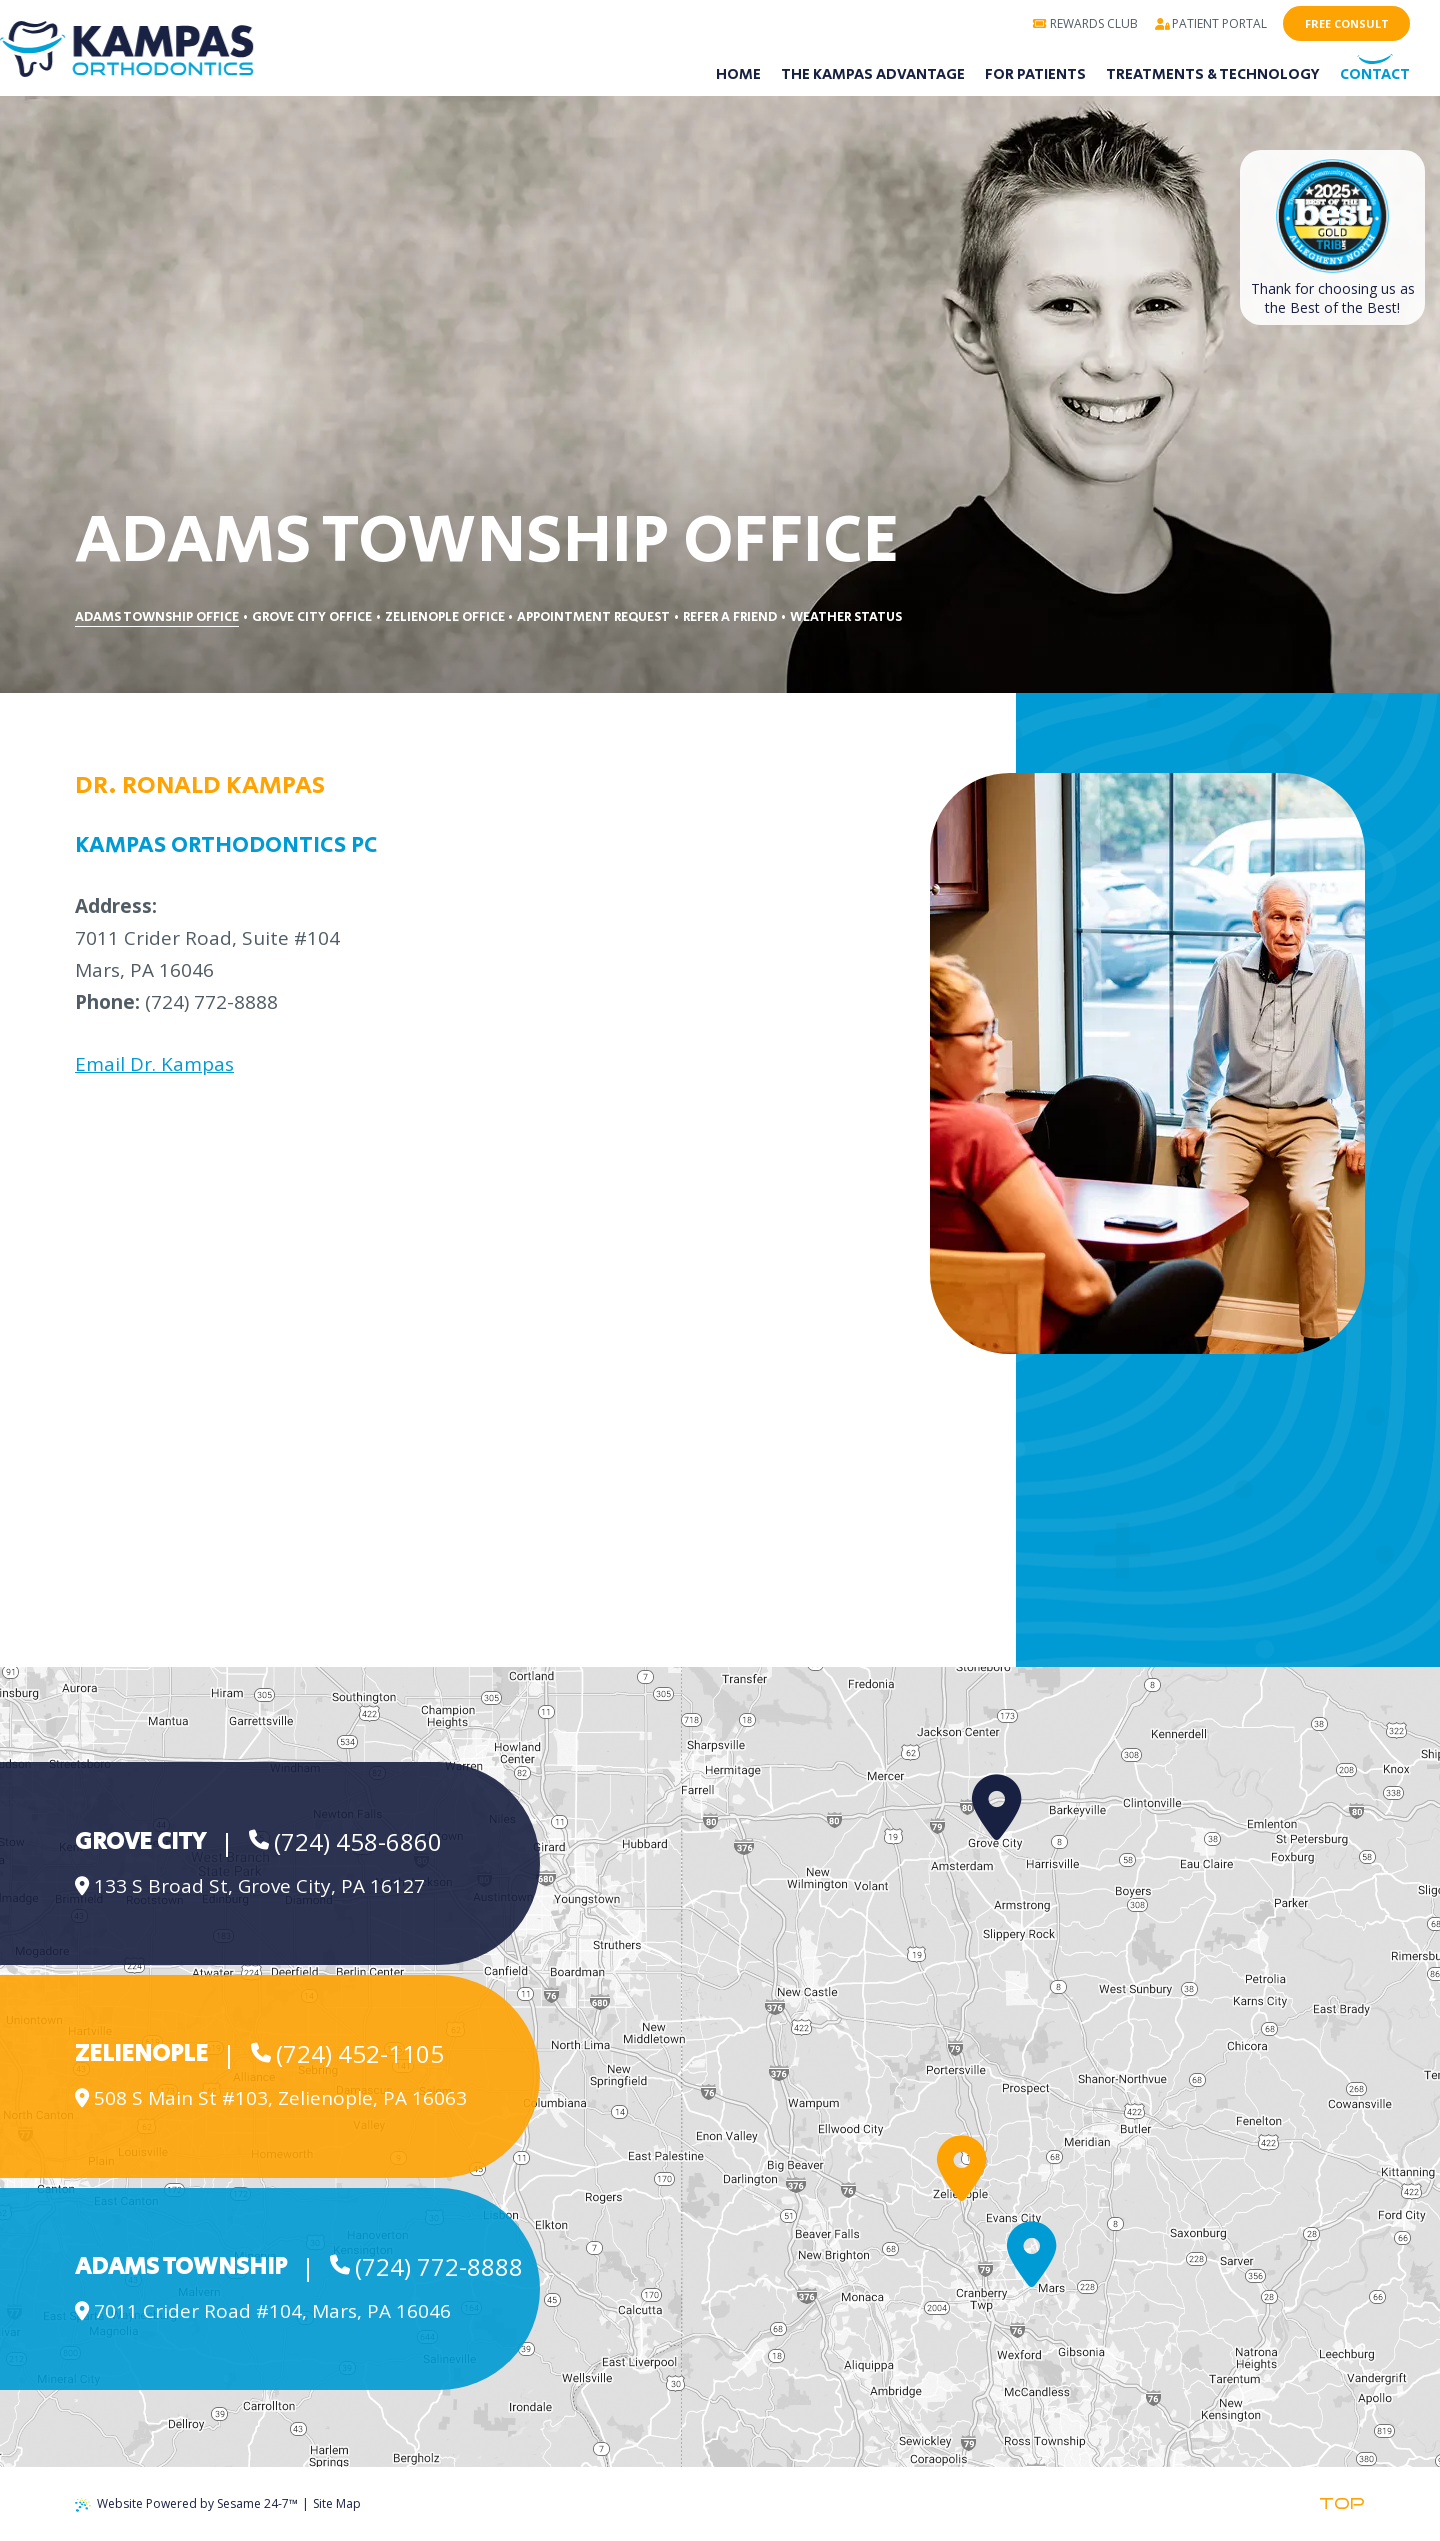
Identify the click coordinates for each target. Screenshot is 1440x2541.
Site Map (337, 2503)
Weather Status (846, 618)
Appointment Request (593, 618)
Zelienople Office (445, 618)
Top (1342, 2503)
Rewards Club (1085, 23)
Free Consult (1347, 23)
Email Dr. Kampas (154, 1064)
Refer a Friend (730, 618)
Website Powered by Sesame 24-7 (186, 2503)
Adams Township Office (157, 618)
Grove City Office (312, 618)
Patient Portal (1211, 23)
